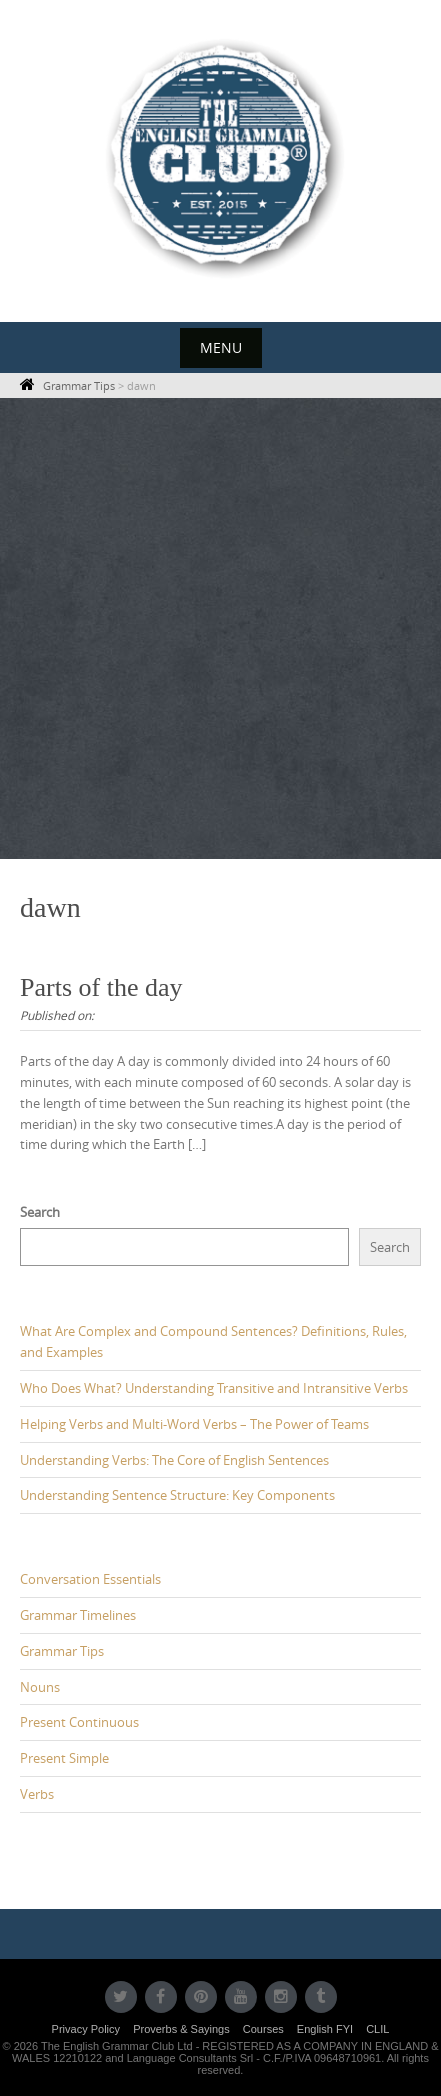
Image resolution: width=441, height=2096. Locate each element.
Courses (263, 2029)
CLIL (377, 2029)
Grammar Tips (62, 1651)
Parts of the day (101, 987)
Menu (221, 347)
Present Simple (64, 1758)
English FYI (325, 2029)
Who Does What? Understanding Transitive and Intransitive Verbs (214, 1388)
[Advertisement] (220, 628)
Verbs (37, 1794)
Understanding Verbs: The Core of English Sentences (174, 1460)
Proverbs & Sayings (181, 2029)
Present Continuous (79, 1722)
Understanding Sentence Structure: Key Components (177, 1495)
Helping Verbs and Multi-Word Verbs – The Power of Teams (194, 1424)
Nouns (40, 1687)
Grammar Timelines (78, 1615)
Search (40, 1212)
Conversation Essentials (90, 1579)
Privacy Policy (86, 2029)
